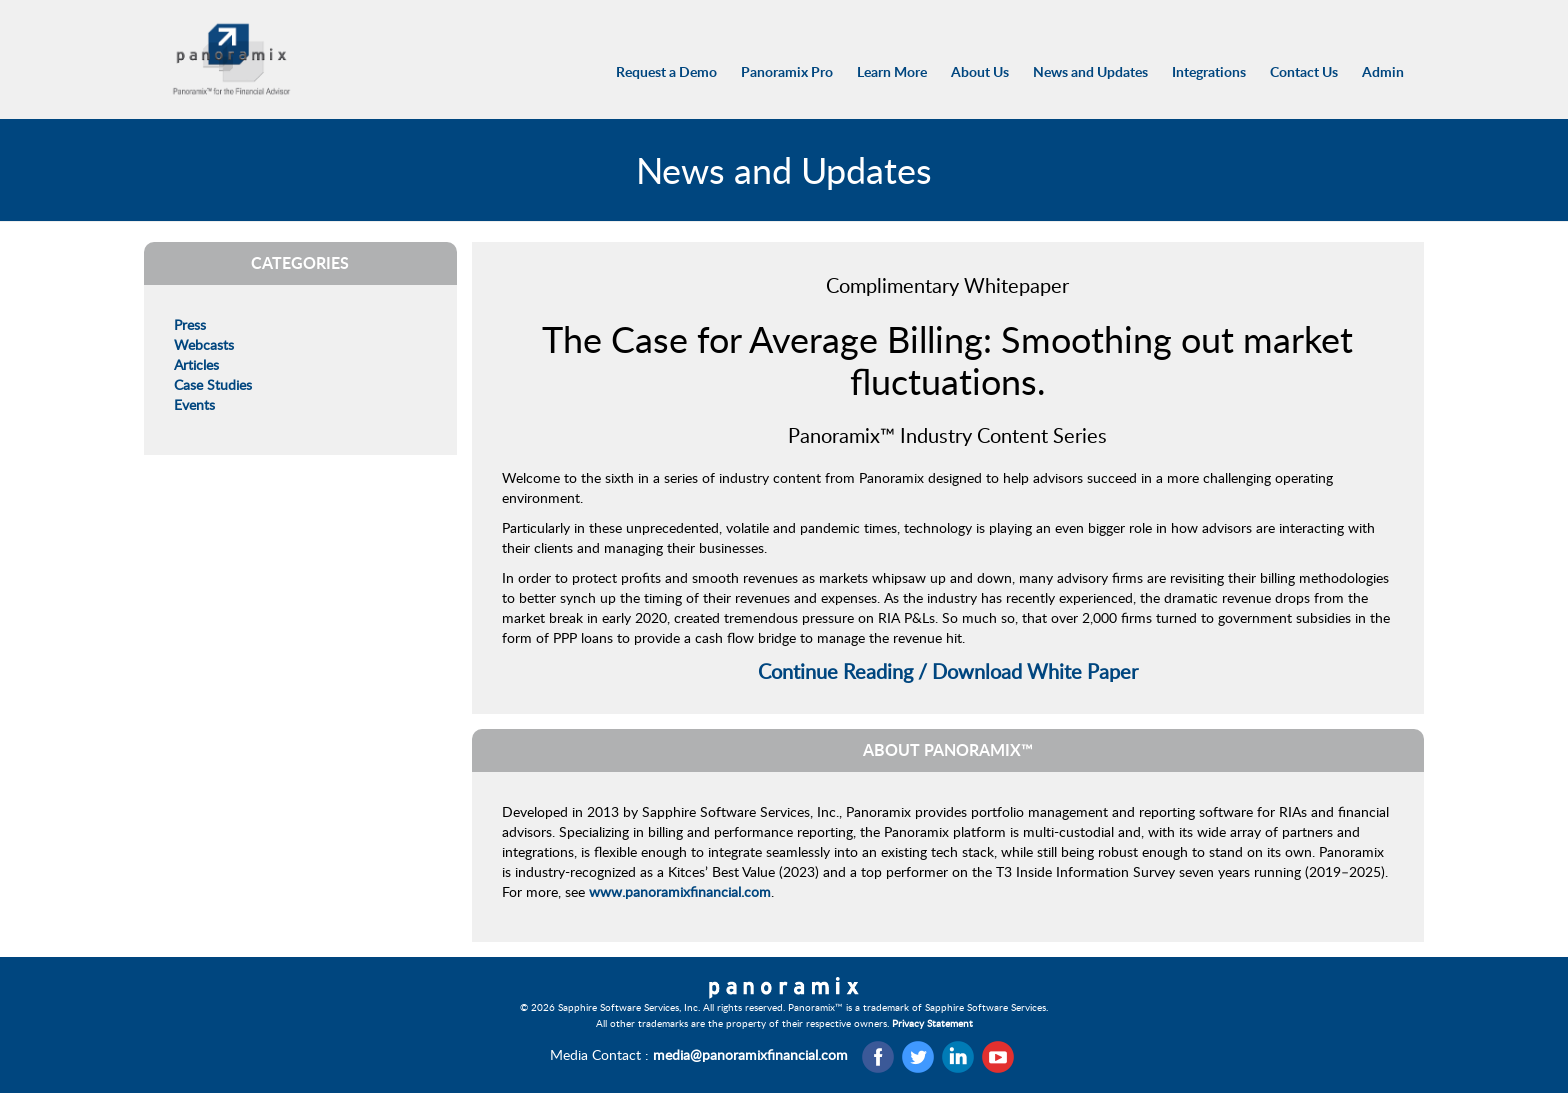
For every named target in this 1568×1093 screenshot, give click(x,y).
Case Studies (213, 384)
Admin (1383, 71)
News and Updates (1090, 71)
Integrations (1209, 71)
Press (190, 324)
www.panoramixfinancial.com (680, 891)
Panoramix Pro (787, 71)
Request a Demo (666, 71)
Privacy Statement (932, 1023)
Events (194, 404)
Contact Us (1304, 71)
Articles (196, 364)
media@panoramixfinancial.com (750, 1054)
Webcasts (204, 344)
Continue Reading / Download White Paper (948, 671)
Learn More (892, 71)
